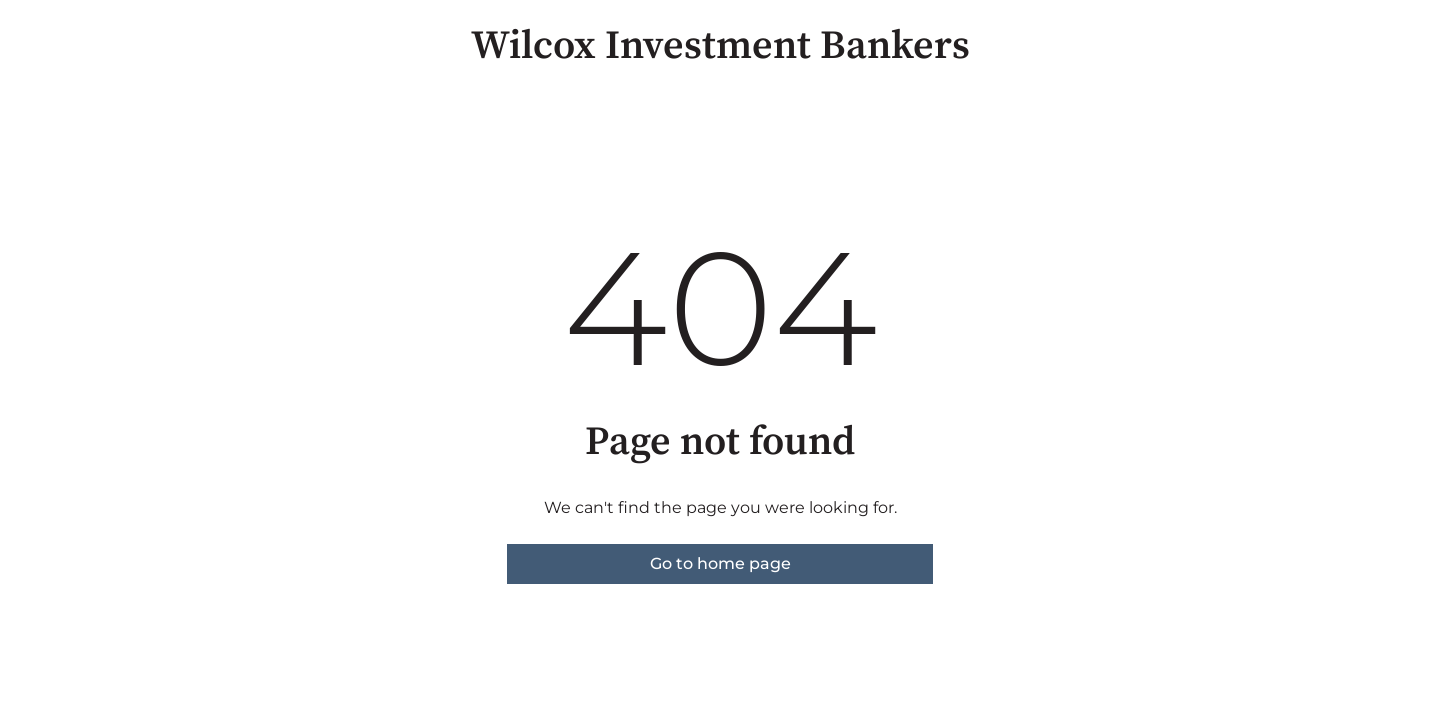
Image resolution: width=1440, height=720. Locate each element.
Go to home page (720, 563)
